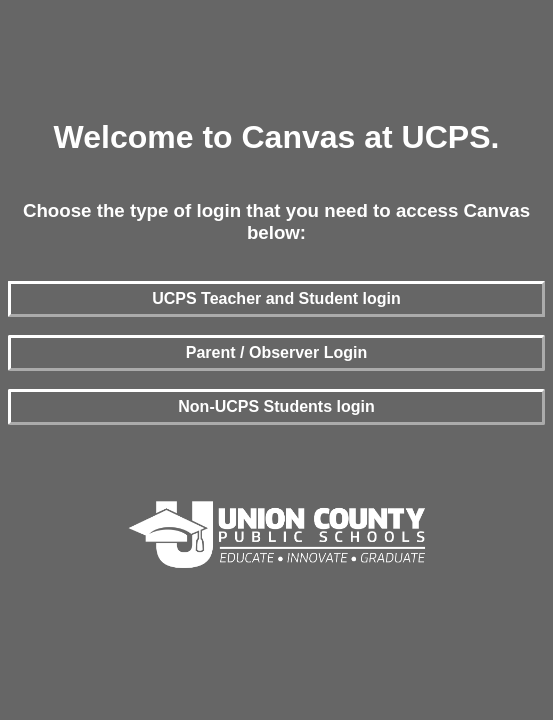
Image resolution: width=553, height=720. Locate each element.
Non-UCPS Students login (276, 406)
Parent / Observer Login (276, 352)
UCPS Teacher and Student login (276, 298)
